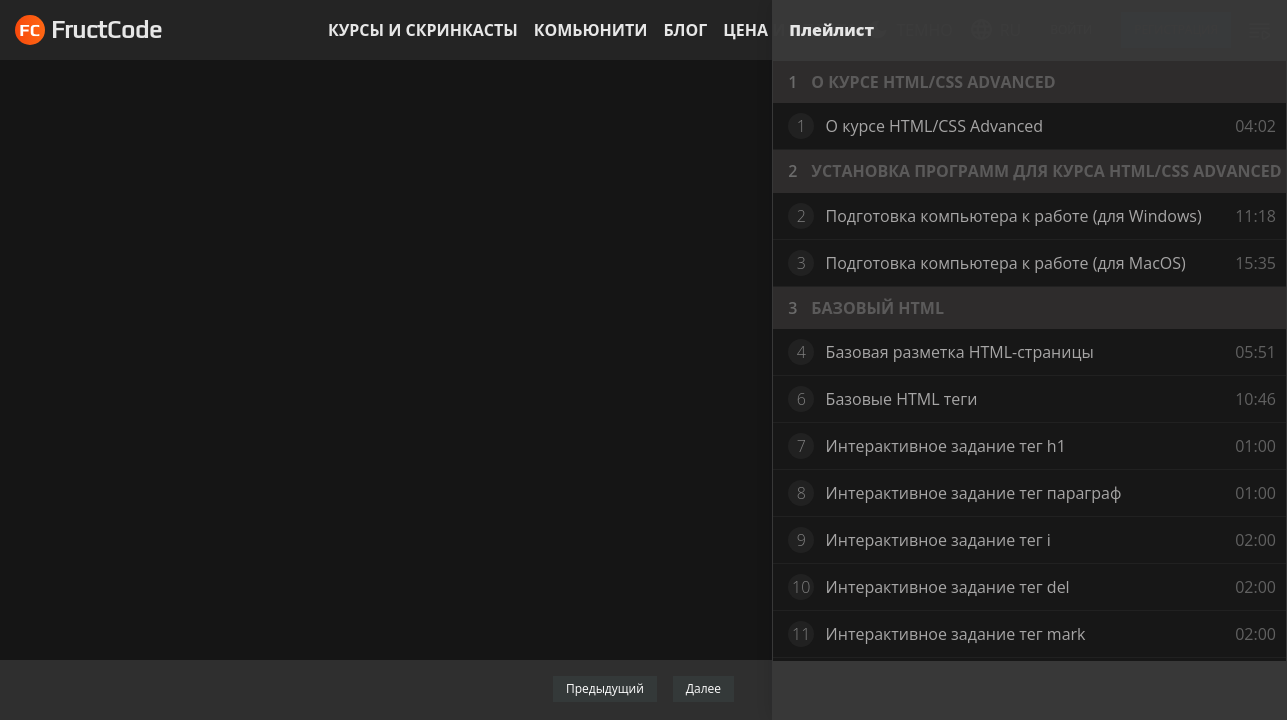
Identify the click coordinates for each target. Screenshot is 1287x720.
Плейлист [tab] (831, 30)
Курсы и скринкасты (423, 30)
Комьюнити (591, 30)
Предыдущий (605, 688)
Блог (685, 30)
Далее (703, 688)
